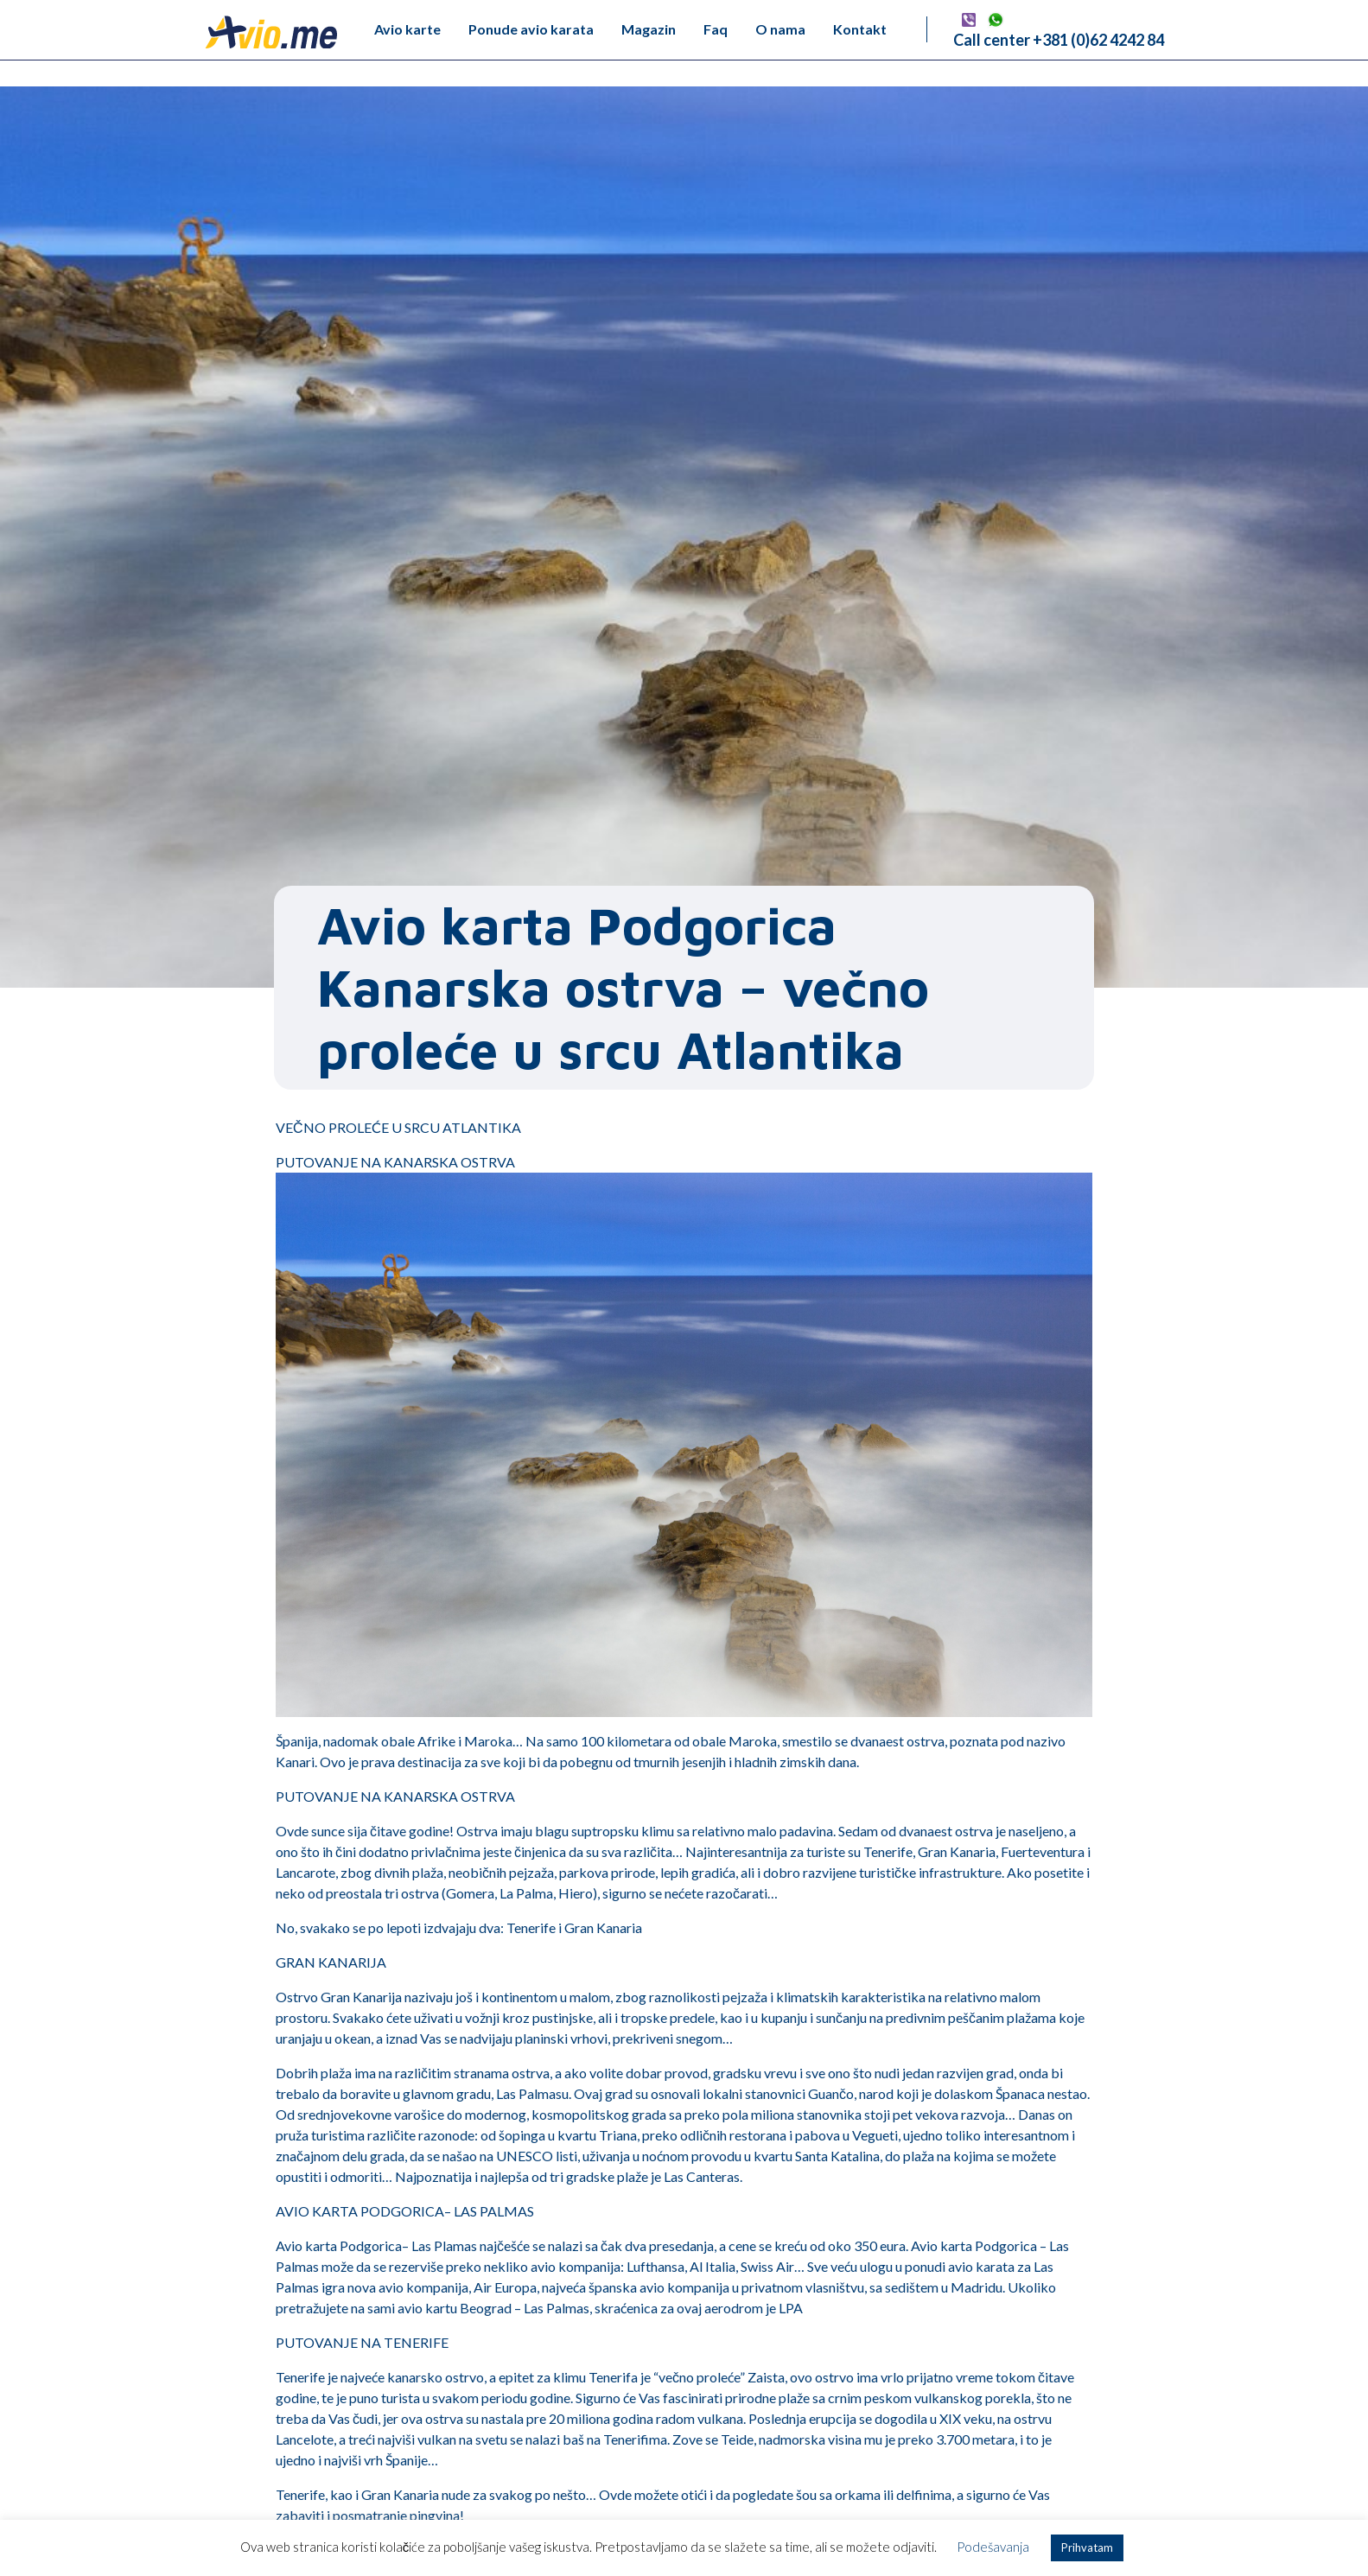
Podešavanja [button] (993, 2546)
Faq (715, 29)
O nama (780, 29)
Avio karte (407, 29)
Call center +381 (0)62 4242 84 (1058, 39)
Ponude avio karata (531, 29)
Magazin (648, 29)
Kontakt (860, 29)
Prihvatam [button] (1087, 2547)
